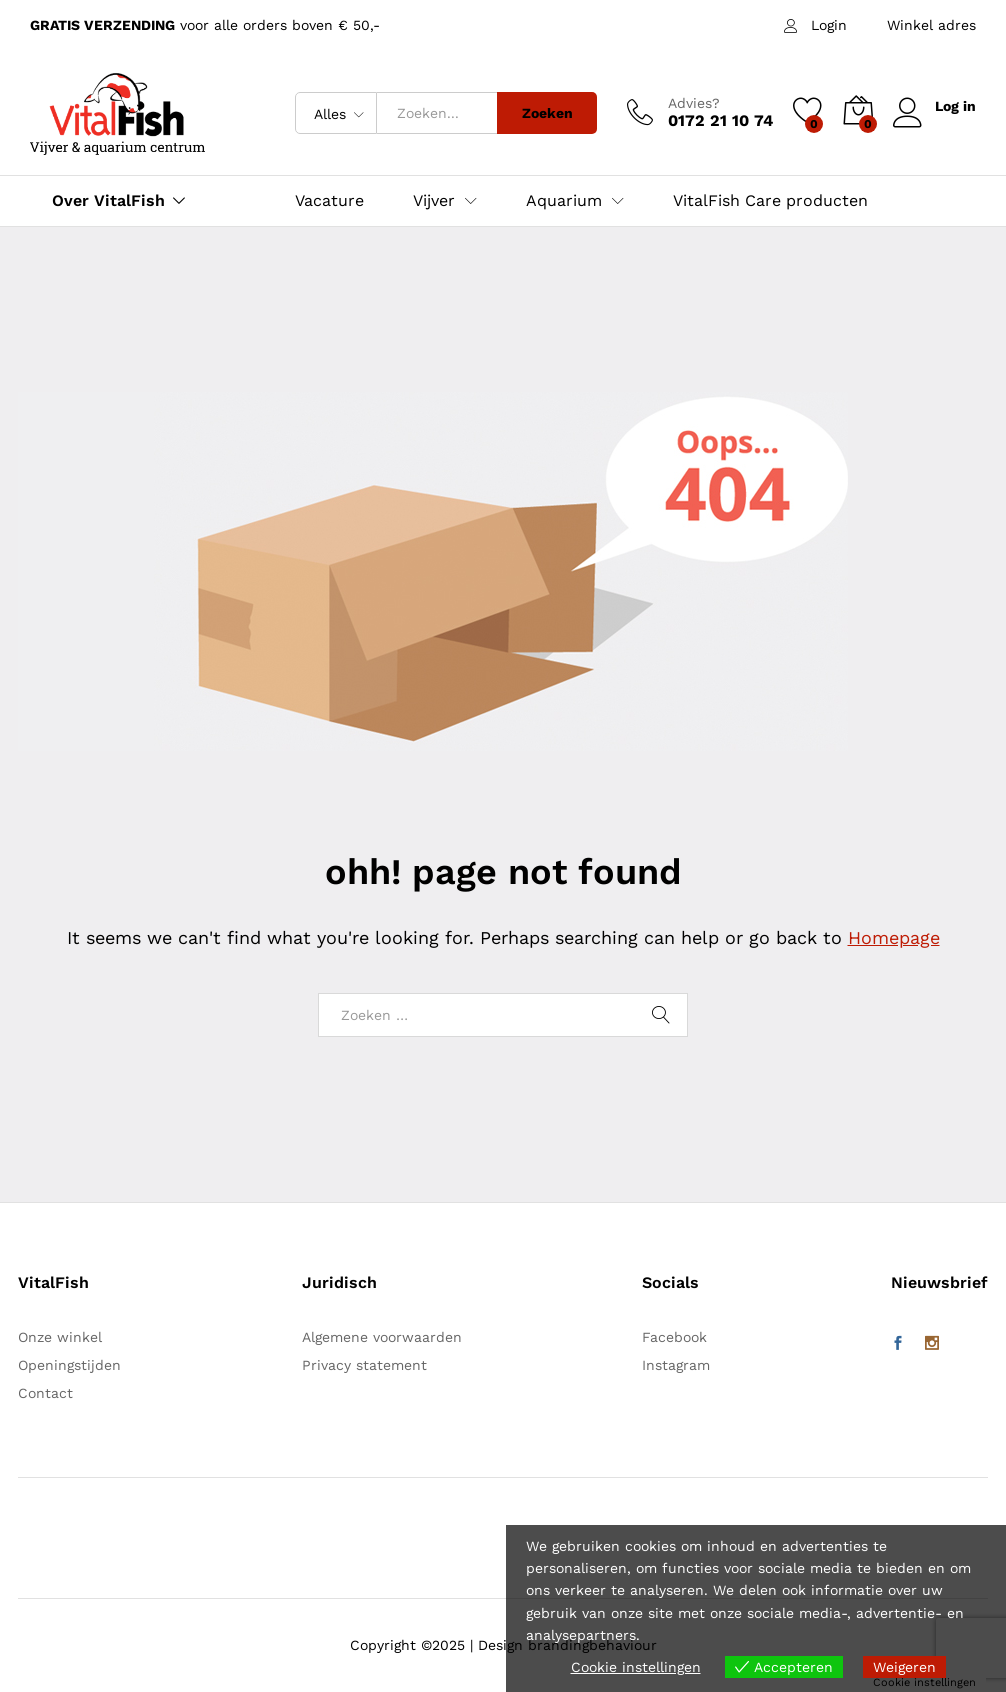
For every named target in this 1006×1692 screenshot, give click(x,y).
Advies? (694, 103)
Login (829, 25)
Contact (45, 1393)
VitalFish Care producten (770, 201)
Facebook (674, 1337)
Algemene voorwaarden (382, 1337)
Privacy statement (364, 1365)
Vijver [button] (434, 201)
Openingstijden (69, 1365)
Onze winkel (60, 1337)
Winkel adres (931, 25)
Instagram (676, 1365)
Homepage (894, 937)
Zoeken (547, 113)
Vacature (329, 201)
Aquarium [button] (564, 201)
